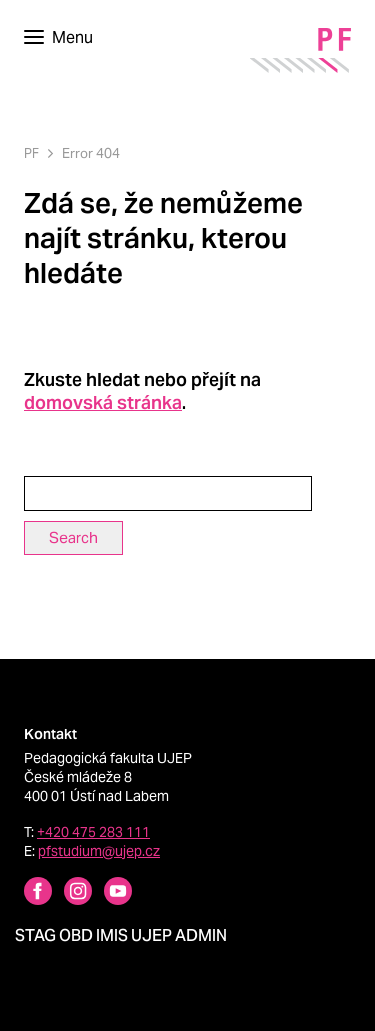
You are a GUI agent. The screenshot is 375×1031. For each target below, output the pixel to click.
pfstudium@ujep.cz (99, 851)
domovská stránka (103, 402)
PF (31, 153)
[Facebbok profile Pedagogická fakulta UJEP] (26, 893)
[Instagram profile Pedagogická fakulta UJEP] (66, 893)
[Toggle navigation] (58, 38)
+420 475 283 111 (93, 832)
